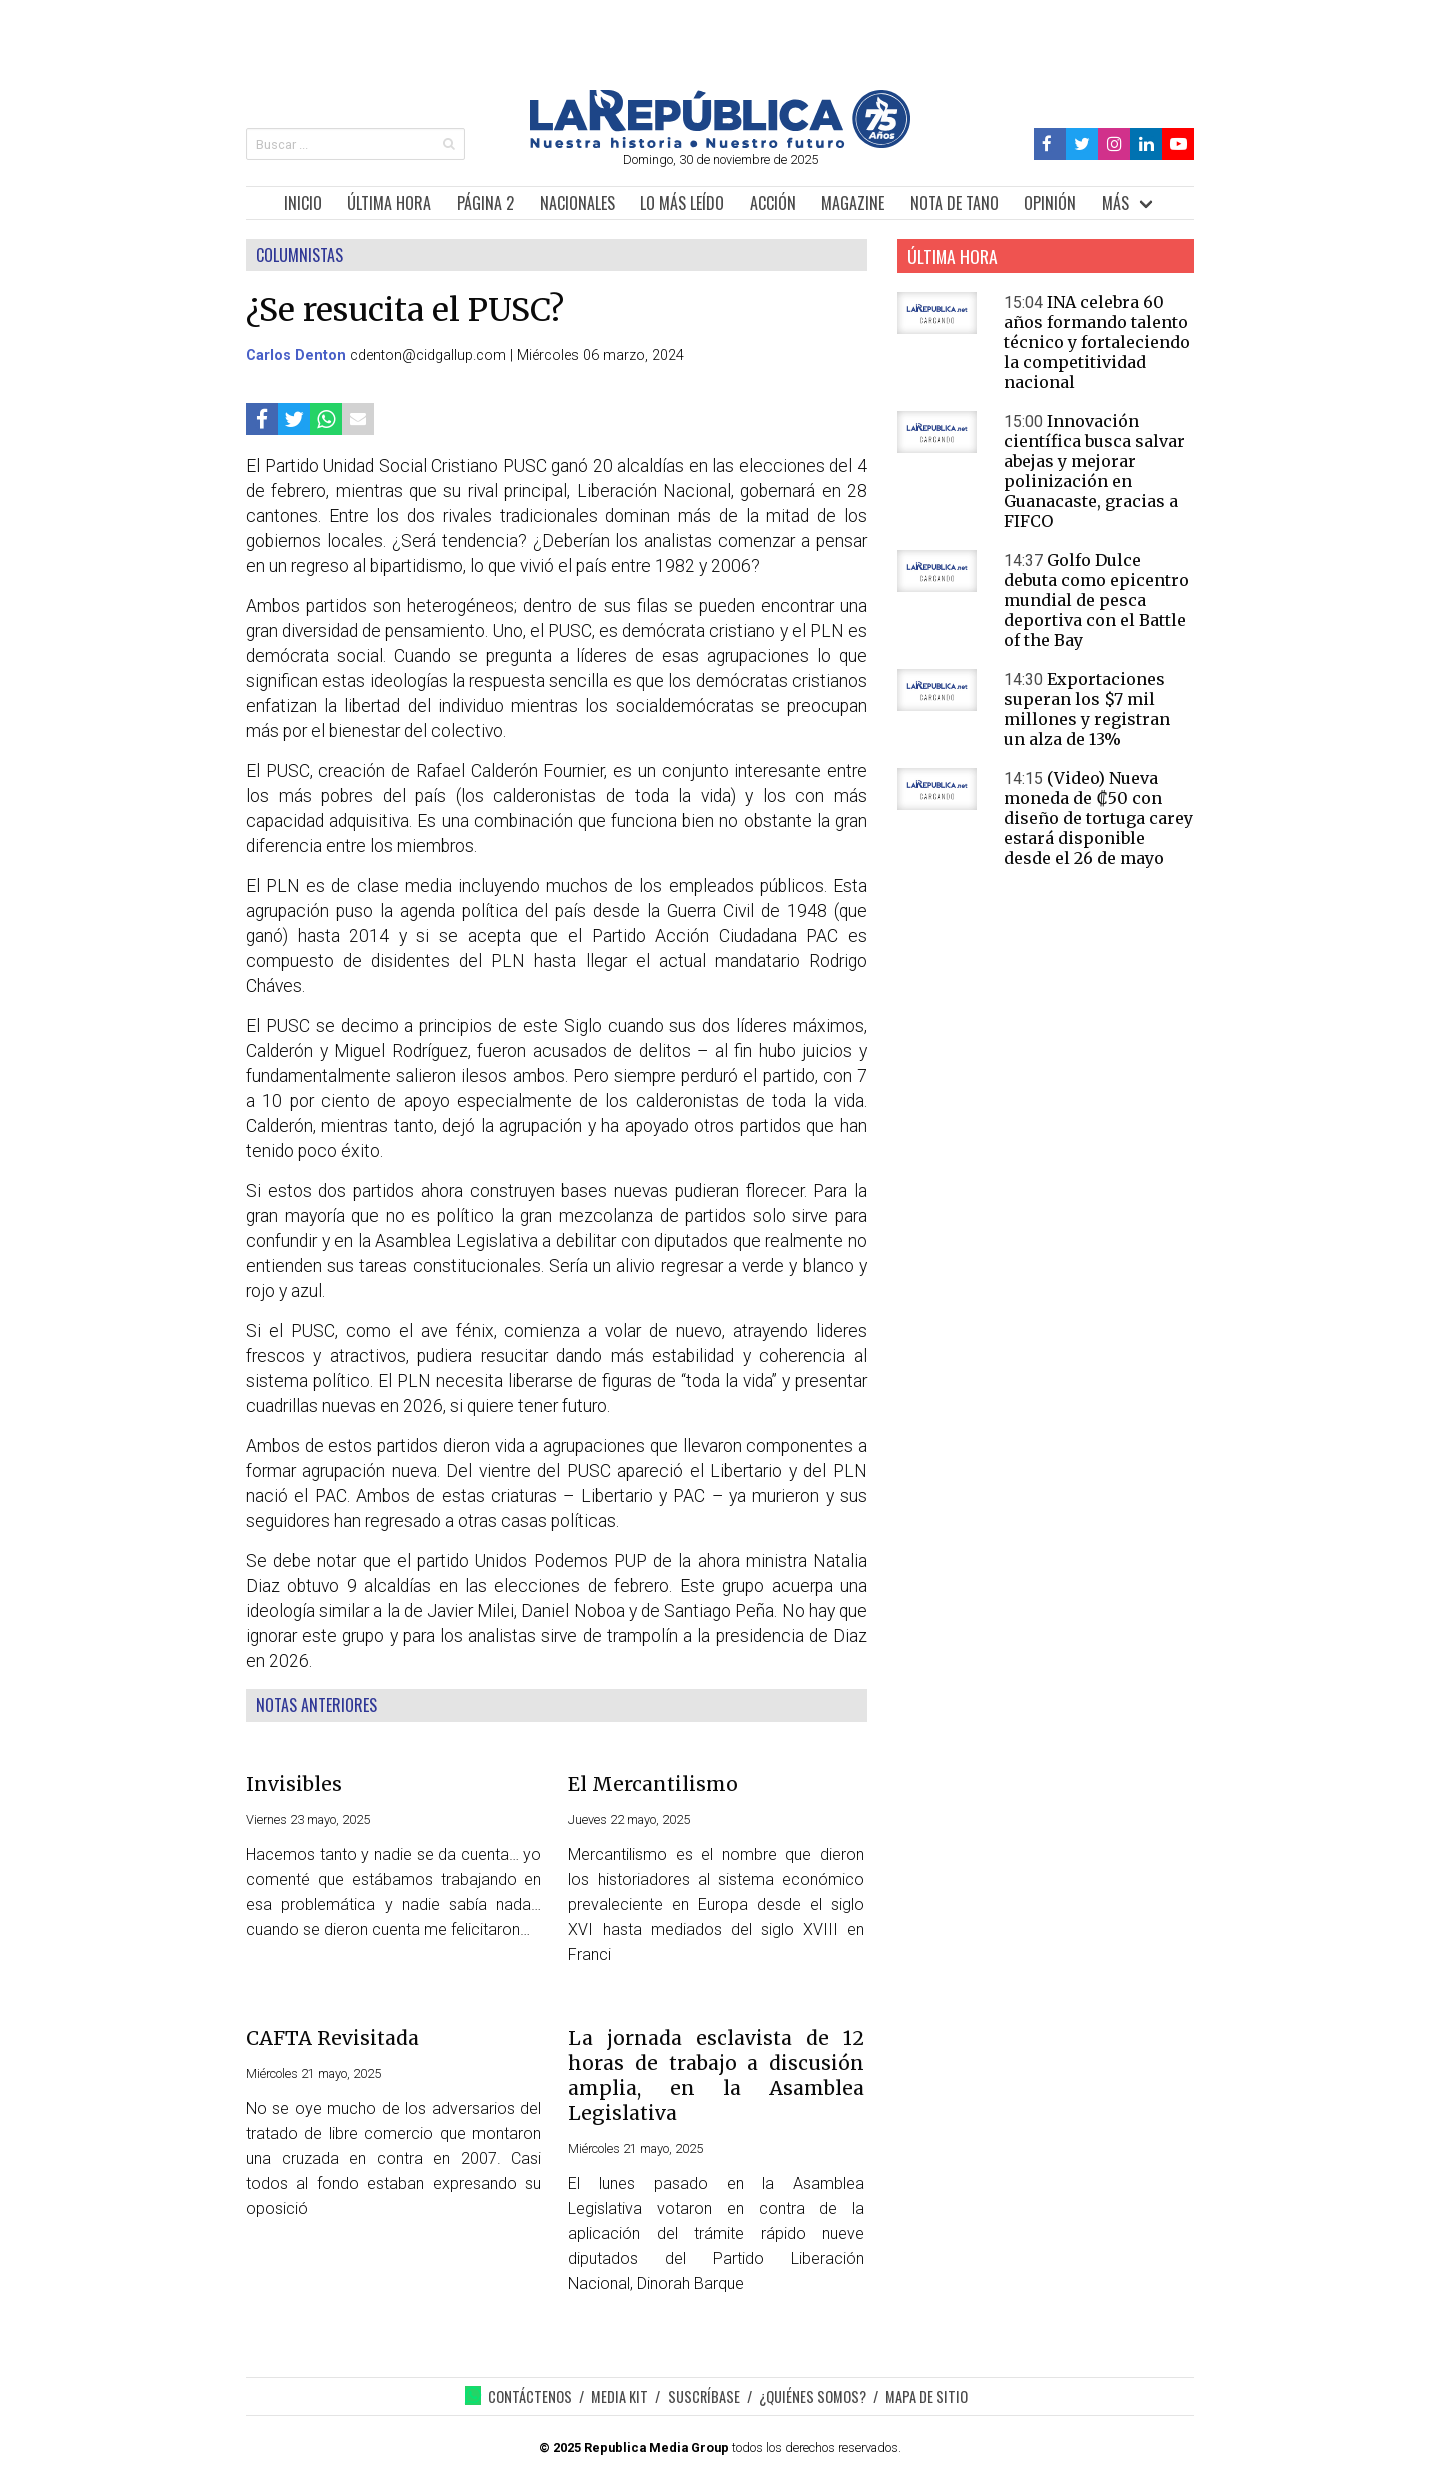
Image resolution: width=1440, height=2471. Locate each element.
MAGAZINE (852, 203)
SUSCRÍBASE (704, 2396)
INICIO (303, 203)
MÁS (1115, 203)
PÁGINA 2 (485, 203)
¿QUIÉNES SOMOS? (812, 2396)
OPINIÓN (1050, 203)
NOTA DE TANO (954, 203)
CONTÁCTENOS (530, 2396)
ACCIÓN (773, 203)
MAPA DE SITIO (926, 2396)
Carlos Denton (296, 355)
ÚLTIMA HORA (389, 203)
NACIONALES (577, 203)
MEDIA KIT (619, 2396)
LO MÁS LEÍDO (682, 203)
